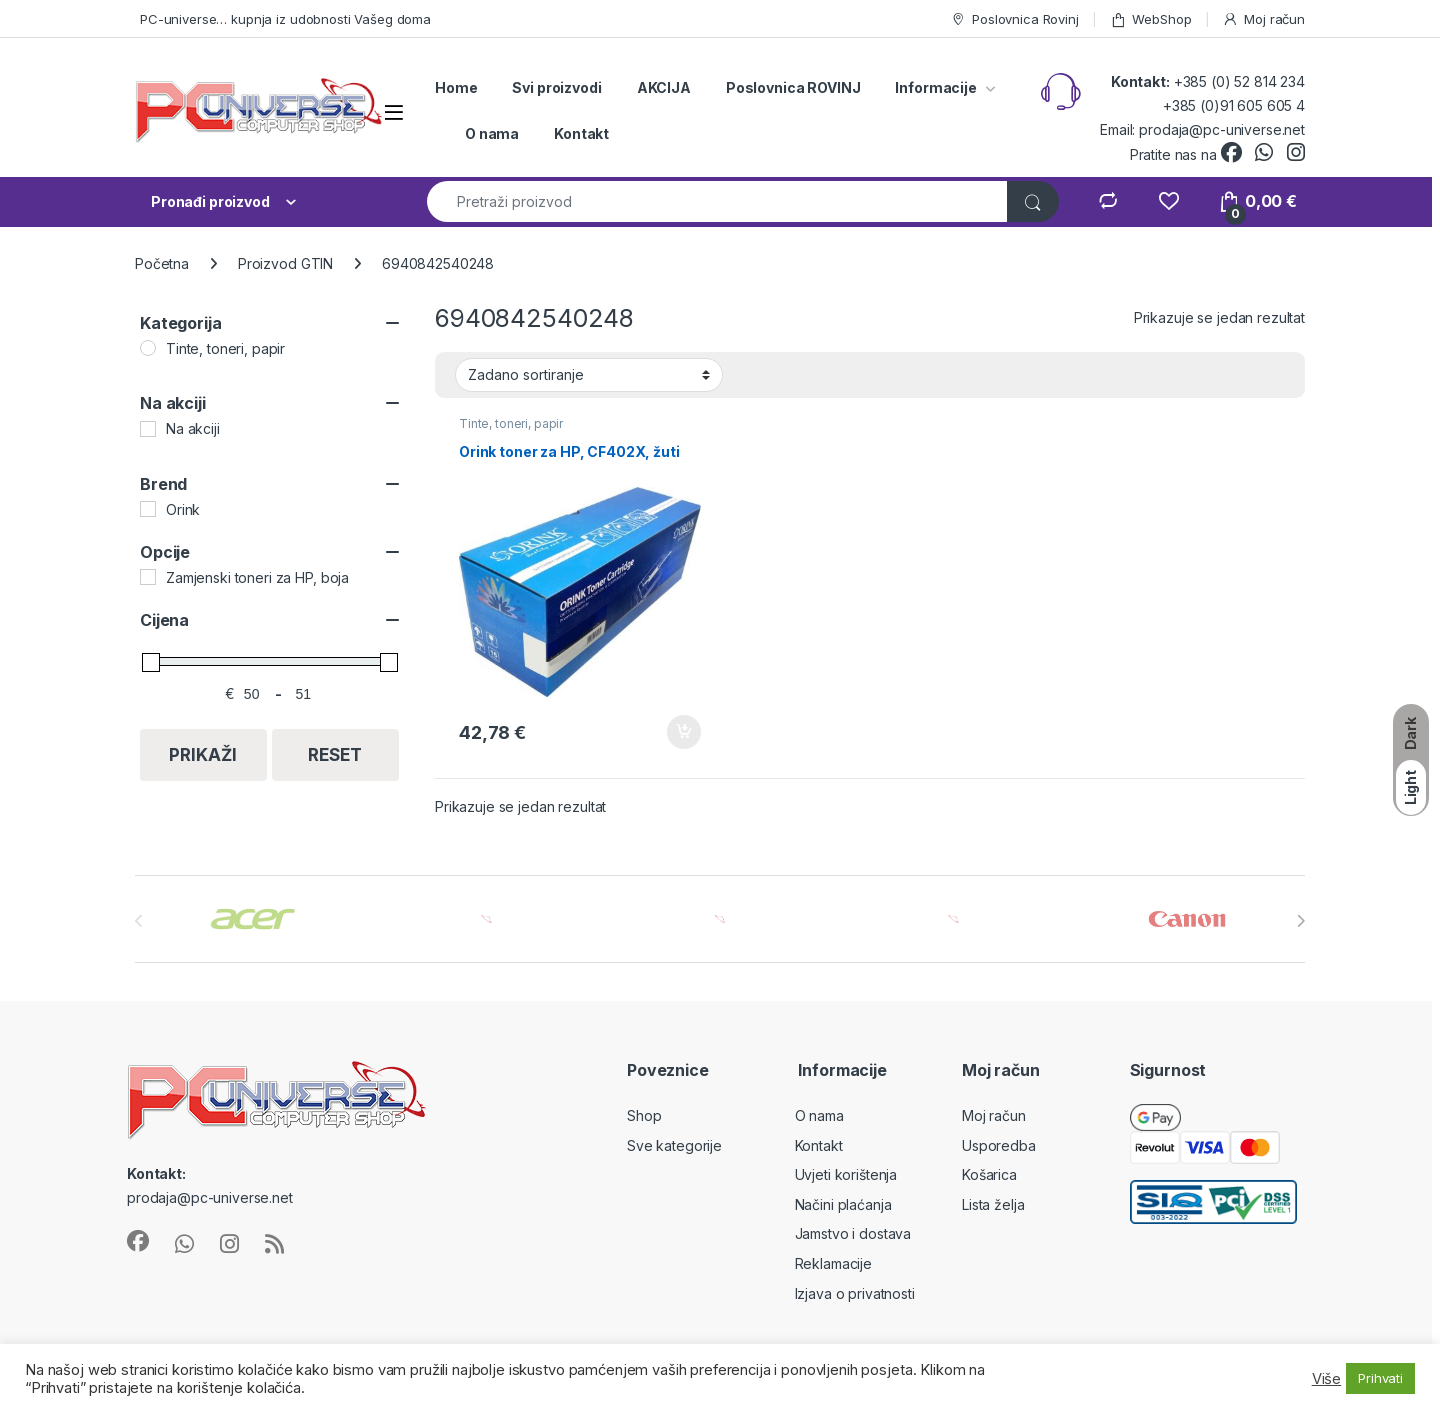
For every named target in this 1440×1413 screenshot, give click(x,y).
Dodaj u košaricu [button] (684, 732)
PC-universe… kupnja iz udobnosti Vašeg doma (285, 19)
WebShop (1151, 19)
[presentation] (1300, 921)
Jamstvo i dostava (853, 1233)
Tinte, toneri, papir (511, 423)
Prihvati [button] (1380, 1378)
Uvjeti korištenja (846, 1174)
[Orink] (148, 509)
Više (1326, 1379)
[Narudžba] (589, 375)
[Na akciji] (148, 429)
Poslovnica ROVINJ (793, 87)
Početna (162, 263)
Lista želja (993, 1204)
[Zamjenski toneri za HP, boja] (148, 577)
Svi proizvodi (556, 87)
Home (456, 87)
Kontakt (581, 133)
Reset (335, 755)
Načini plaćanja (843, 1204)
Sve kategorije (674, 1145)
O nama (492, 133)
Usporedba (999, 1145)
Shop (644, 1115)
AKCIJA (664, 87)
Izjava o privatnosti (855, 1293)
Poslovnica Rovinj (1014, 19)
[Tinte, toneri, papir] (148, 348)
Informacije (935, 87)
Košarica (989, 1174)
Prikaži (203, 755)
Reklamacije (833, 1263)
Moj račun (1263, 19)
